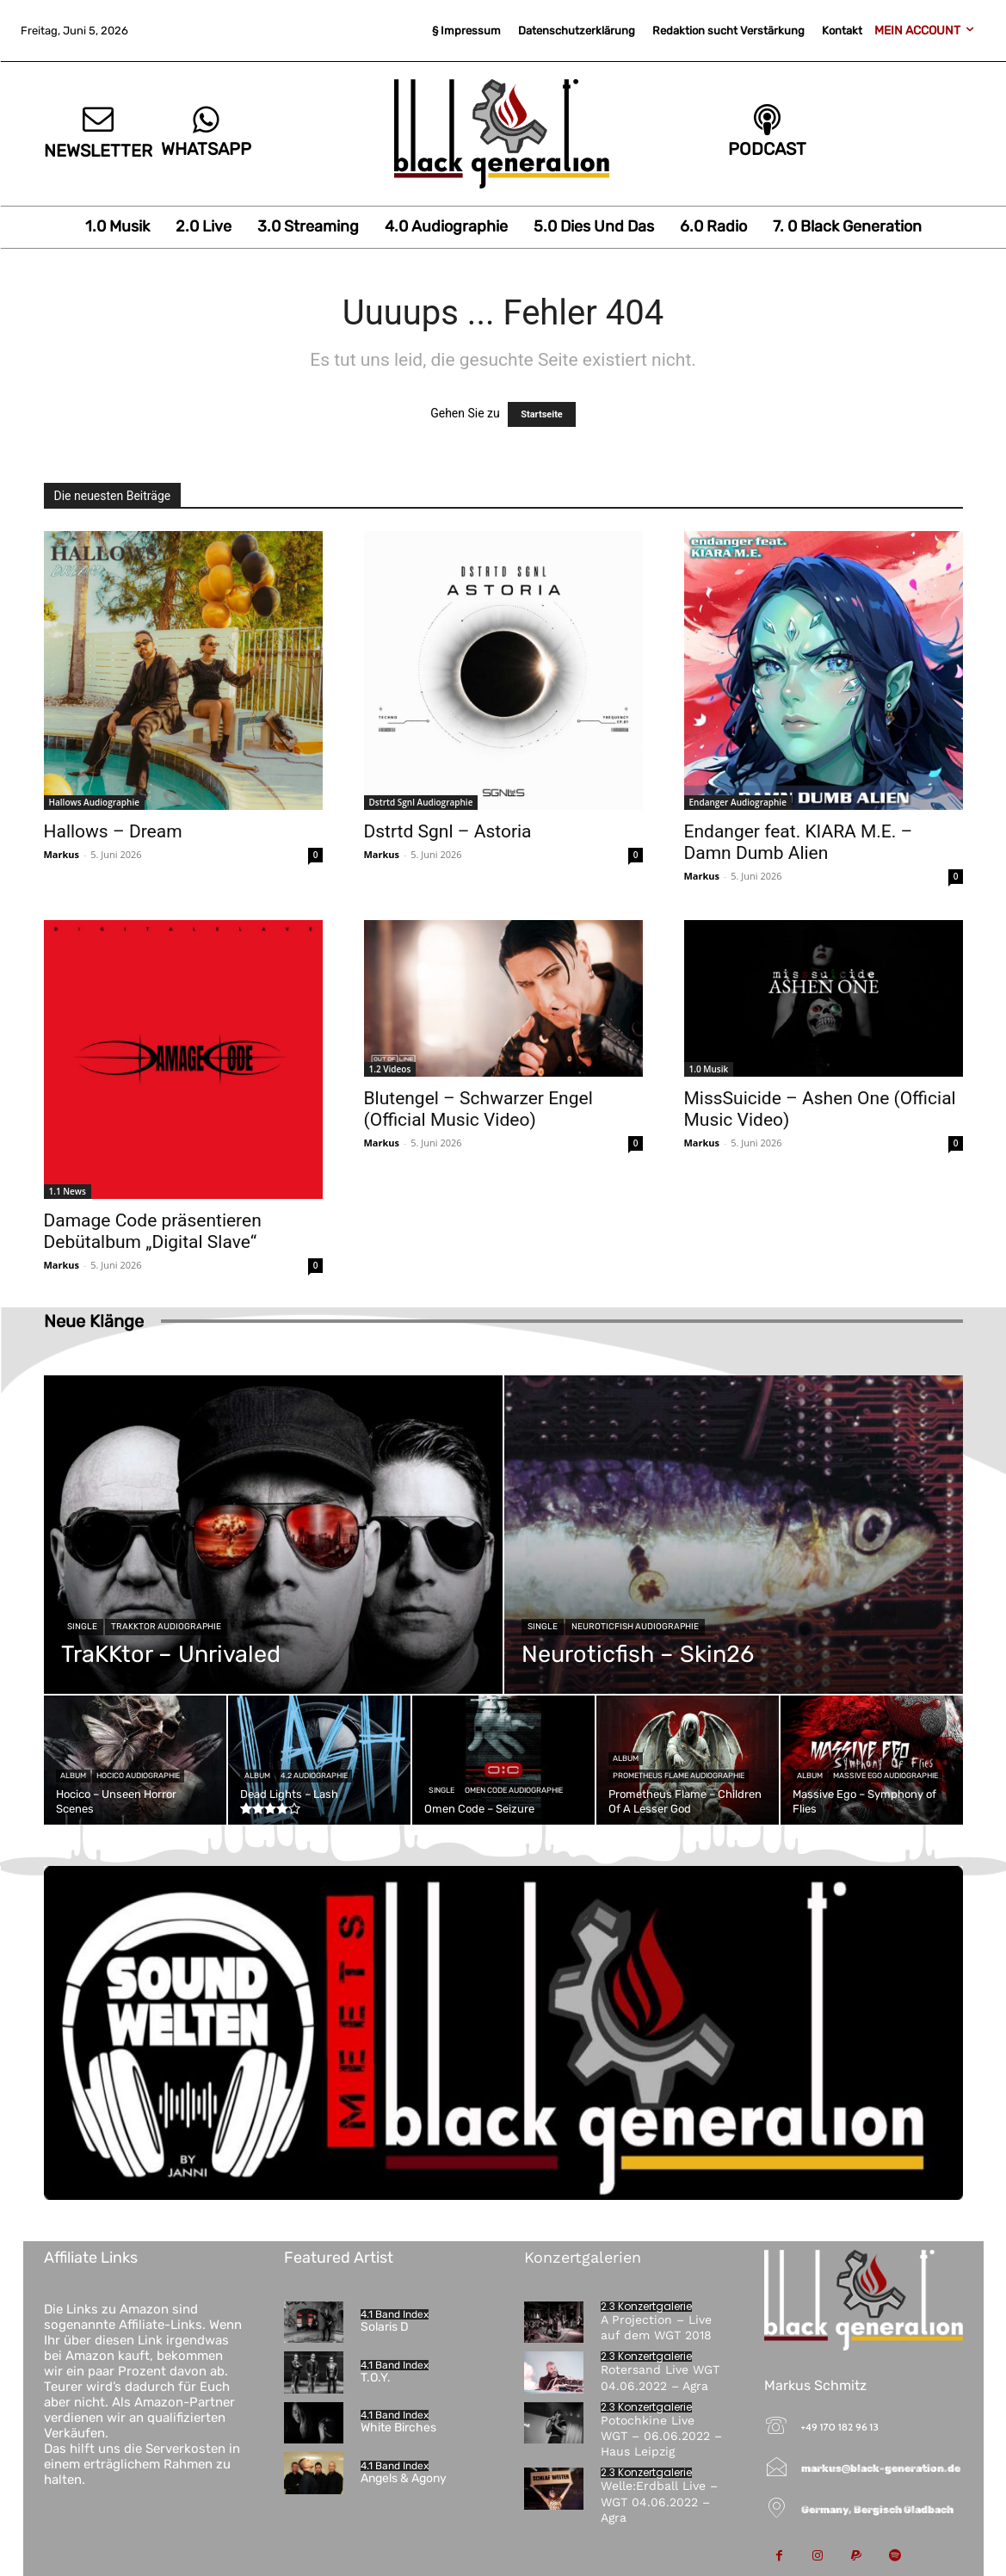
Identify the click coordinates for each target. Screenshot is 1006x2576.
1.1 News (67, 1191)
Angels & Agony (404, 2478)
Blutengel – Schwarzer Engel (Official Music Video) (478, 1109)
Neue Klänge (94, 1321)
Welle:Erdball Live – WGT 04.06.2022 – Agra (659, 2501)
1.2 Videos (390, 1069)
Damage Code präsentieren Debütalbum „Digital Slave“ (153, 1231)
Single (82, 1627)
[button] (38, 2538)
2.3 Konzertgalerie (646, 2306)
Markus (62, 854)
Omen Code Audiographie (514, 1790)
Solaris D (385, 2327)
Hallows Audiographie (94, 802)
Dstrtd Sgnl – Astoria (448, 831)
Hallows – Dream (113, 831)
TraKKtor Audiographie (166, 1627)
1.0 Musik (709, 1069)
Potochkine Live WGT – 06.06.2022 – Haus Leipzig (661, 2435)
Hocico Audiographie (138, 1775)
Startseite (542, 414)
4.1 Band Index (395, 2314)
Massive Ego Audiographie (885, 1775)
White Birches (398, 2427)
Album (73, 1775)
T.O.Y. (376, 2377)
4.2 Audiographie (314, 1775)
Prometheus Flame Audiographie (678, 1775)
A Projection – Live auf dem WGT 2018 (656, 2327)
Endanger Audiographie (738, 802)
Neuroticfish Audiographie (635, 1627)
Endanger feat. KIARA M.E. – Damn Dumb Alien (798, 842)
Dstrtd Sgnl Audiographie (421, 802)
